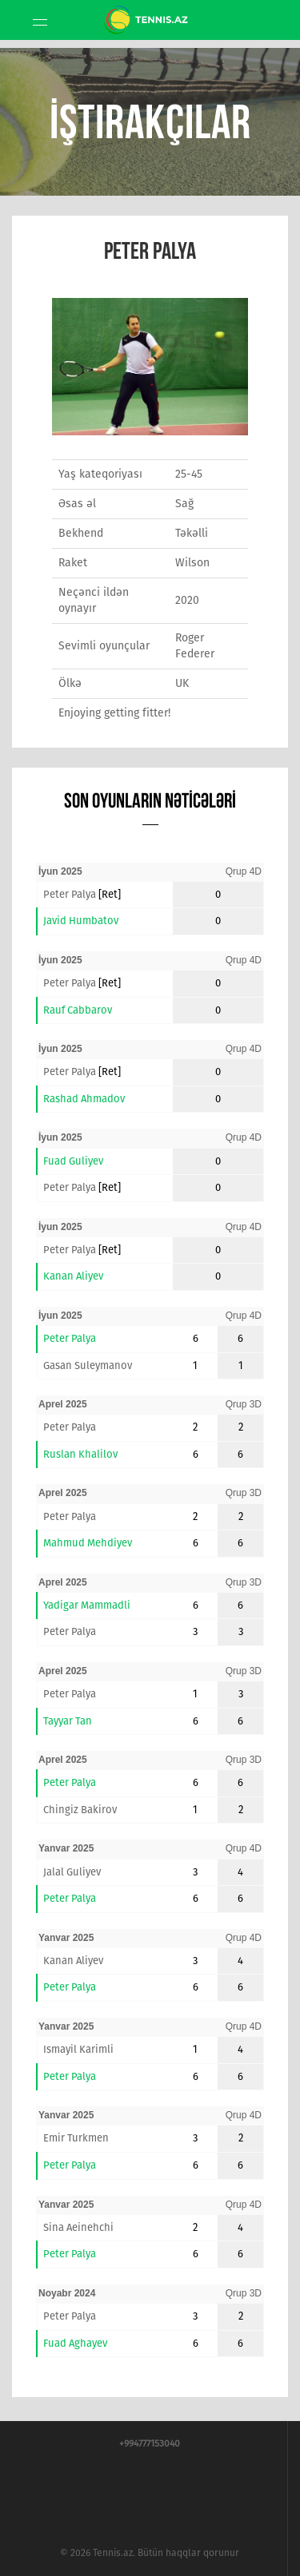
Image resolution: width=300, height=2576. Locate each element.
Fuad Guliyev (73, 1161)
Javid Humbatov (80, 921)
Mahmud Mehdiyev (87, 1543)
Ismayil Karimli (78, 2049)
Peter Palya (69, 894)
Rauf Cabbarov (77, 1010)
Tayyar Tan (67, 1721)
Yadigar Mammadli (86, 1605)
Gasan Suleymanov (87, 1365)
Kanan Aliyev (73, 1276)
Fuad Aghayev (75, 2343)
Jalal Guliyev (72, 1872)
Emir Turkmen (76, 2138)
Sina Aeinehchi (78, 2227)
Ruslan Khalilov (80, 1454)
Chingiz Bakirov (80, 1810)
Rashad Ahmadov (84, 1099)
